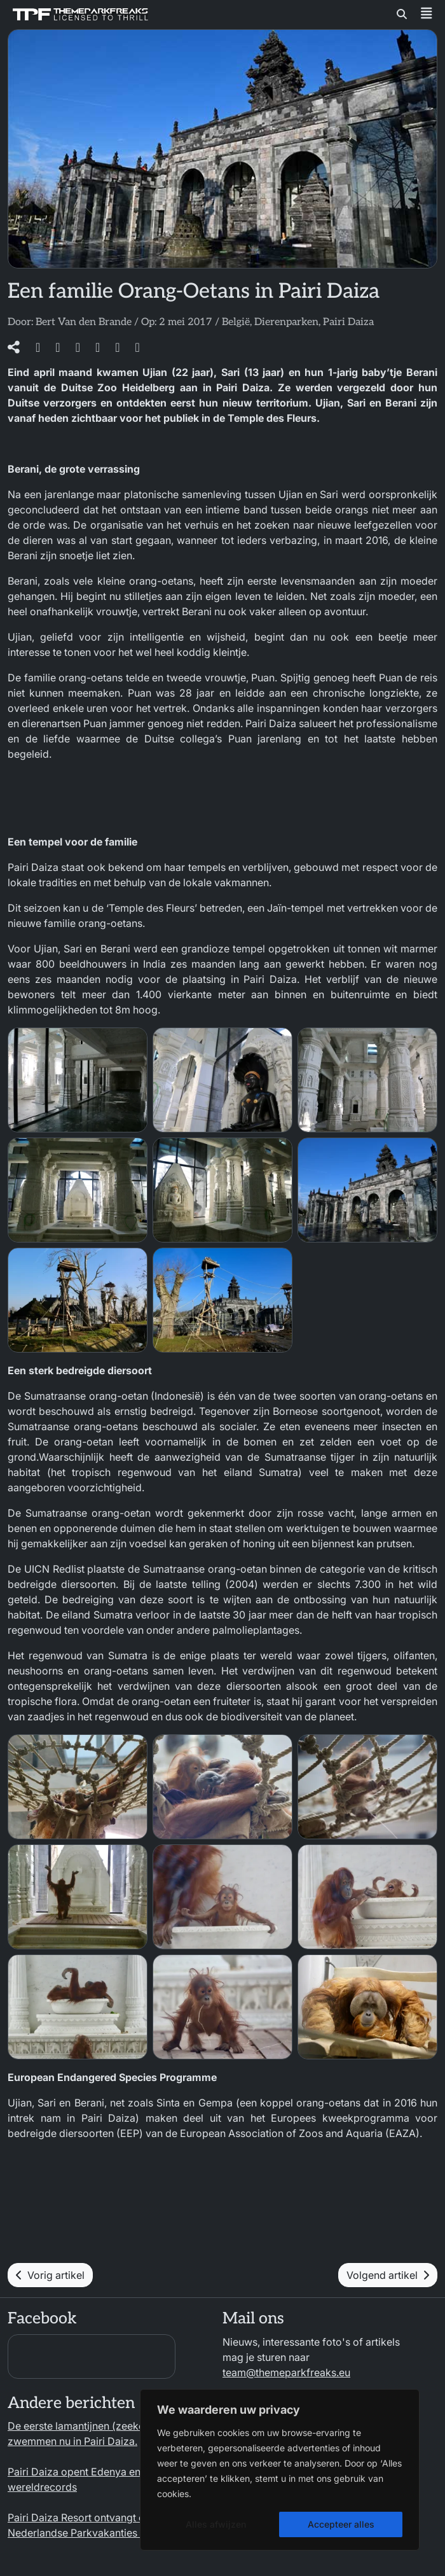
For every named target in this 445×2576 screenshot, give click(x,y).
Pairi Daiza (348, 322)
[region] (280, 2470)
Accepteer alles (341, 2524)
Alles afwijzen (216, 2524)
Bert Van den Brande (84, 322)
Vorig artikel (50, 2275)
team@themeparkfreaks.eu (286, 2372)
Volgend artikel (387, 2275)
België (236, 322)
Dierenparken (286, 322)
